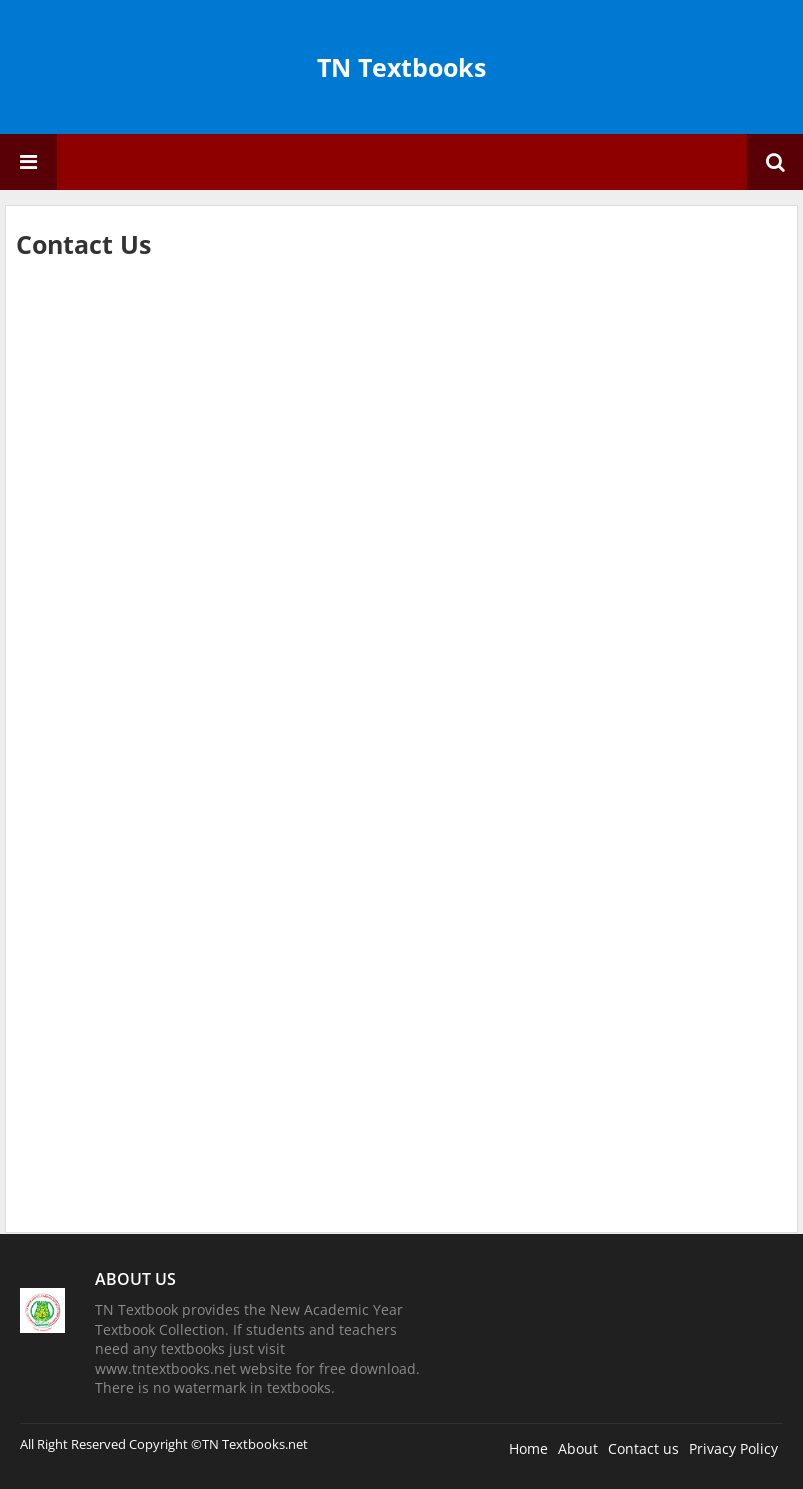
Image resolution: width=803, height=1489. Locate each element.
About (578, 1448)
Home (528, 1448)
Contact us (643, 1448)
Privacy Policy (733, 1448)
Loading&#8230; (336, 735)
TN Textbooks (401, 67)
